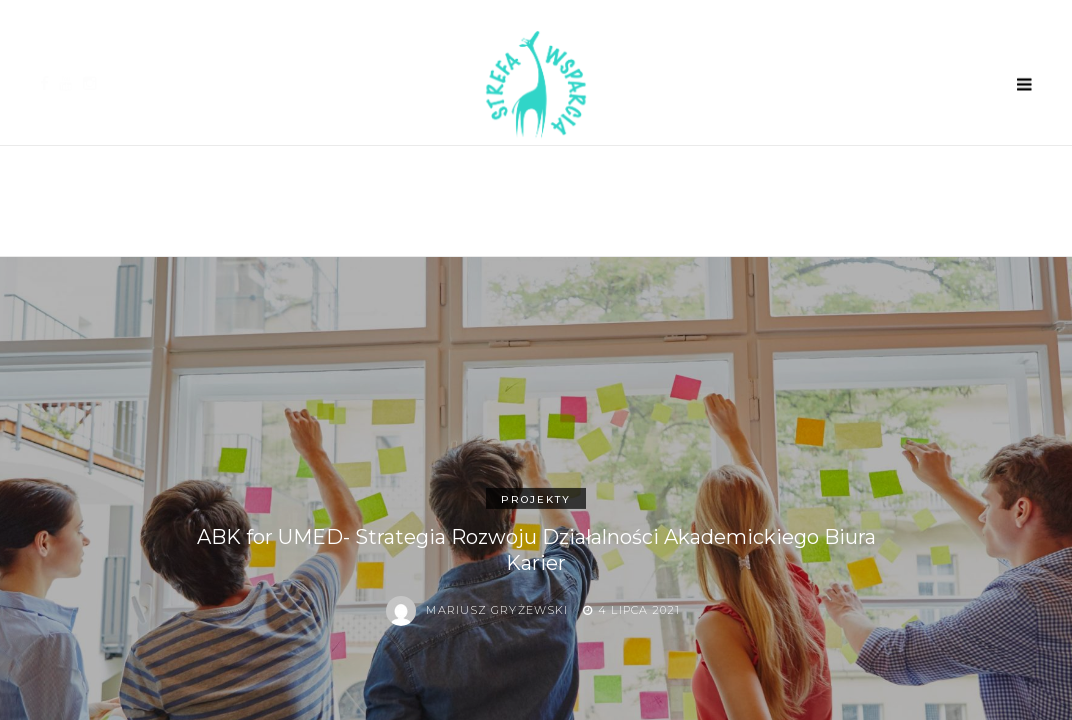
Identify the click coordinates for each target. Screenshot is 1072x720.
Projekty (536, 499)
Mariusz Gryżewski (497, 610)
